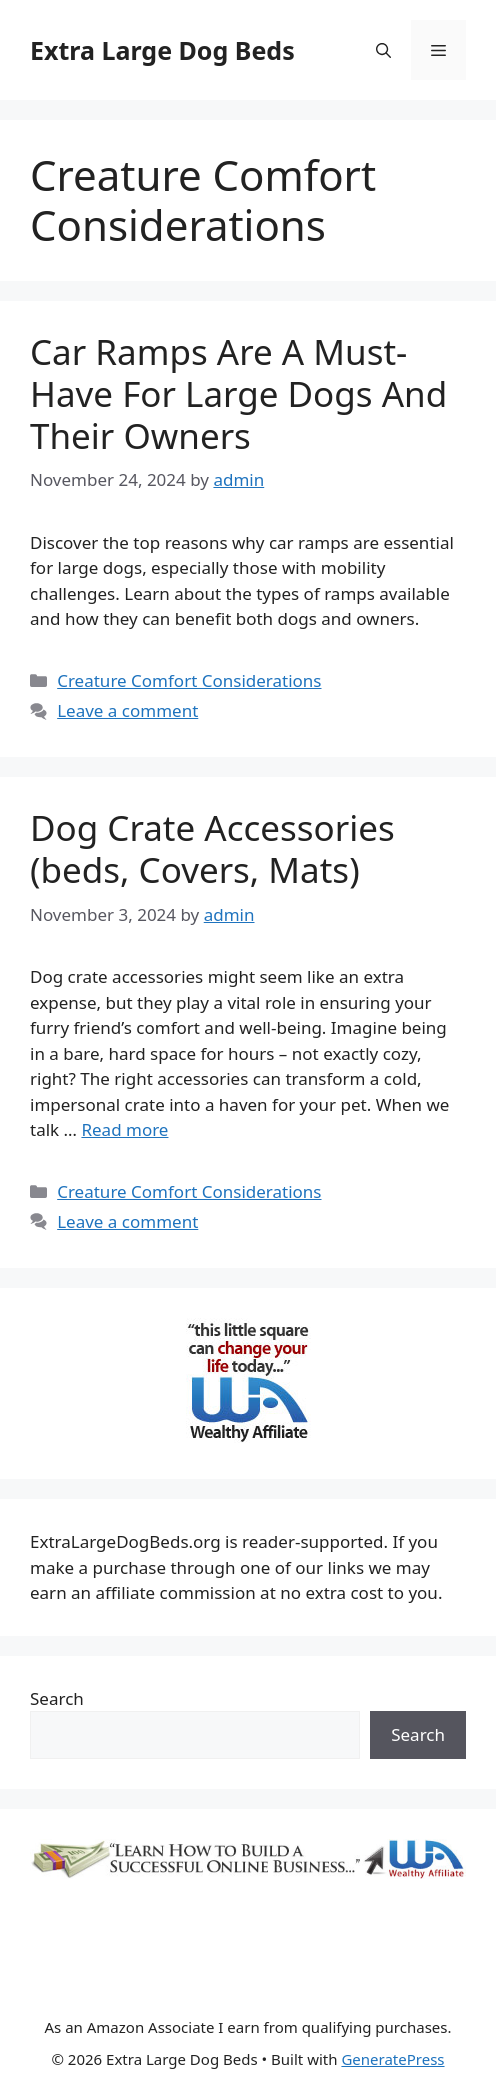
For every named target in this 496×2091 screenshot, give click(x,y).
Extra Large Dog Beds (162, 50)
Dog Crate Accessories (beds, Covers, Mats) (212, 848)
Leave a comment (127, 710)
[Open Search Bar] (383, 50)
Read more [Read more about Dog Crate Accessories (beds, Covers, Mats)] (124, 1129)
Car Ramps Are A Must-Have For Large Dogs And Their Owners (238, 393)
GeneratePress (392, 2059)
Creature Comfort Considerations (189, 680)
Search (57, 1698)
